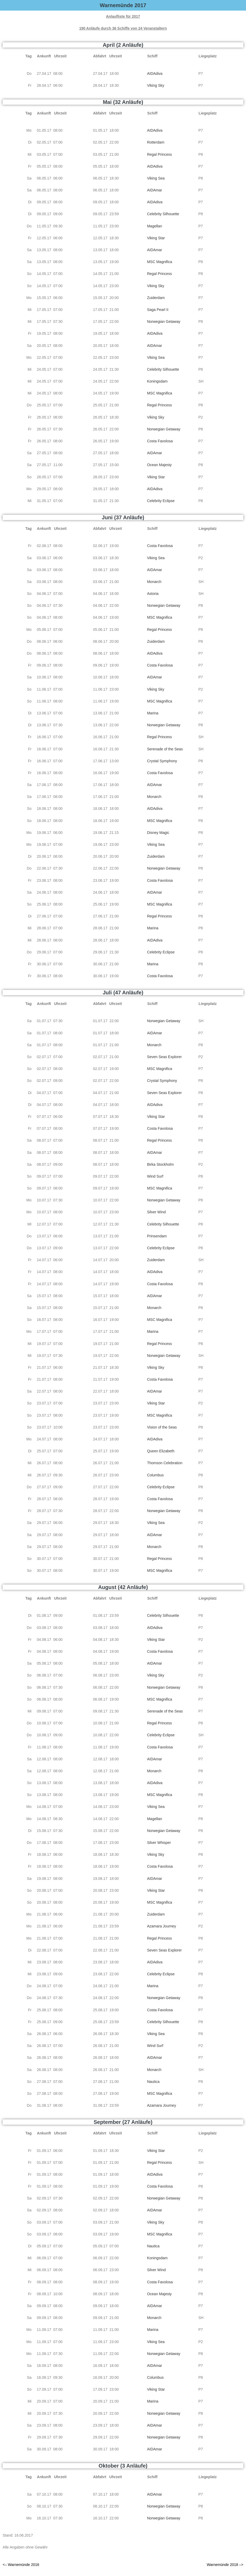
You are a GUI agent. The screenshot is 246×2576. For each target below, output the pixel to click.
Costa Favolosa (160, 441)
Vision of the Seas (162, 1427)
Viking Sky (155, 85)
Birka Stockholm (160, 1164)
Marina (152, 713)
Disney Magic (158, 832)
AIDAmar (154, 190)
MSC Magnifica (159, 262)
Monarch (154, 582)
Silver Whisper (159, 1842)
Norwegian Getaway (163, 321)
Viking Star (156, 238)
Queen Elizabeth (160, 1451)
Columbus (155, 1475)
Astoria (153, 593)
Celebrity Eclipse (160, 501)
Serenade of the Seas (165, 749)
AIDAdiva (154, 73)
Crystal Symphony (162, 761)
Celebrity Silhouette (163, 214)
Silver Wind (156, 1212)
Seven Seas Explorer (164, 1057)
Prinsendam (157, 1236)
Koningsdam (157, 381)
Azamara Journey (161, 1926)
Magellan (154, 226)
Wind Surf (155, 1176)
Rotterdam (155, 142)
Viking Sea (156, 178)
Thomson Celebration (164, 1463)
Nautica (153, 2081)
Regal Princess (159, 154)
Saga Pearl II (157, 309)
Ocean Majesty (159, 465)
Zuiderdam (156, 298)
